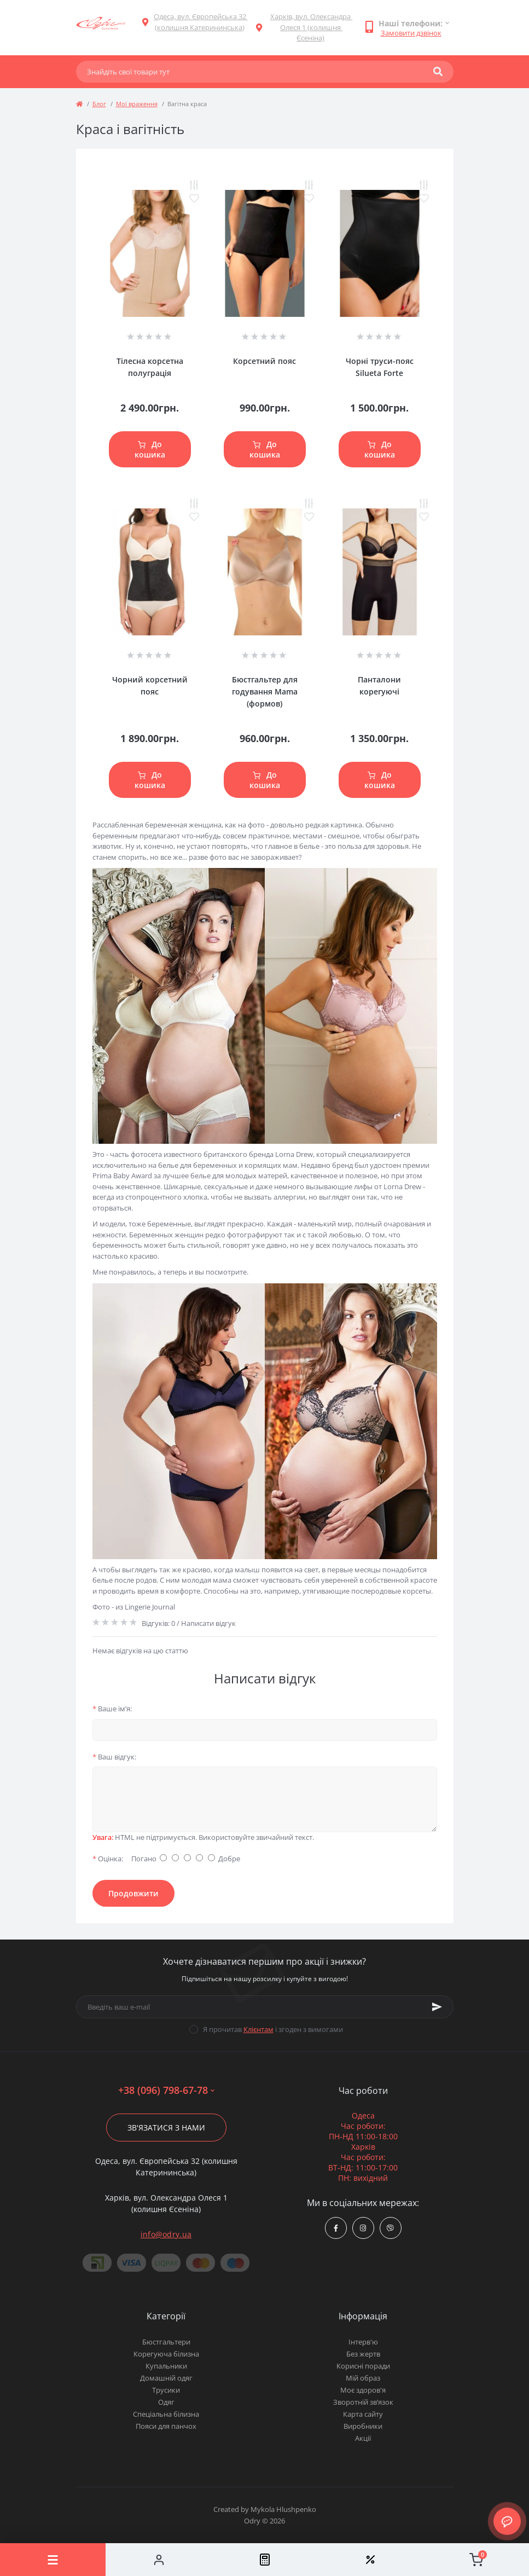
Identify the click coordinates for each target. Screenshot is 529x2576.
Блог (99, 104)
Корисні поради (363, 2366)
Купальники (166, 2366)
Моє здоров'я (363, 2390)
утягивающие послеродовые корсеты (367, 1591)
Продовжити (133, 1893)
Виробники (363, 2426)
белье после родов (124, 1580)
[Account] (158, 2559)
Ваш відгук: (114, 1757)
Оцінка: (107, 1858)
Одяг (166, 2402)
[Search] (438, 71)
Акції (363, 2438)
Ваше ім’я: (112, 1709)
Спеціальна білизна (166, 2414)
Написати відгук (208, 1623)
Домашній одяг (166, 2378)
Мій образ (363, 2378)
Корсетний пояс (264, 361)
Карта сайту (363, 2414)
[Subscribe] (437, 2006)
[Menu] (53, 2559)
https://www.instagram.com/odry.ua (363, 2228)
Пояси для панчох (166, 2426)
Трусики (166, 2390)
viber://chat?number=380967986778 (390, 2228)
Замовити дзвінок (411, 32)
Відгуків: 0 (158, 1623)
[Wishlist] (370, 2559)
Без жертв (363, 2354)
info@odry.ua (166, 2234)
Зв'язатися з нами (166, 2127)
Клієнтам (258, 2029)
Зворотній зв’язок (363, 2402)
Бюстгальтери (166, 2342)
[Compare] (264, 2559)
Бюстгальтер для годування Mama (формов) (265, 691)
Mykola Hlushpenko (283, 2509)
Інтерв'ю (363, 2342)
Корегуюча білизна (166, 2354)
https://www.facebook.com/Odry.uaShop (336, 2228)
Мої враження (137, 104)
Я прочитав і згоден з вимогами (273, 2029)
